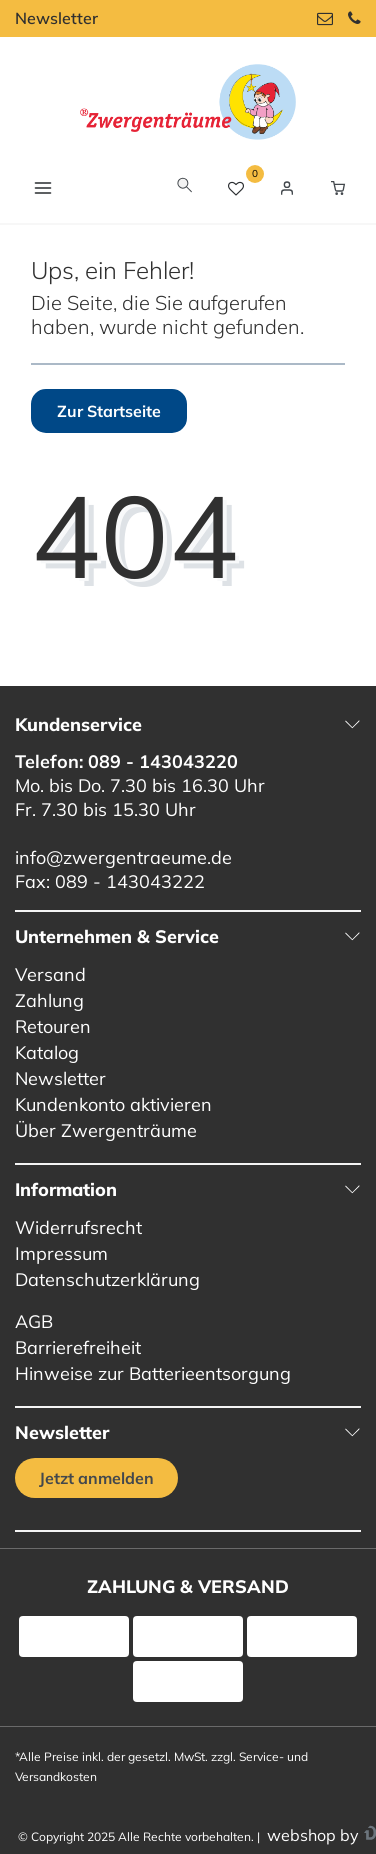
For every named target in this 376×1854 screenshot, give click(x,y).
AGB (34, 1321)
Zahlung (49, 1000)
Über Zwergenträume (106, 1130)
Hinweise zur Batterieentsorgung (153, 1373)
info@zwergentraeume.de (123, 857)
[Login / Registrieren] (287, 188)
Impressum (61, 1253)
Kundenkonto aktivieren (113, 1104)
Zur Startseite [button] (109, 411)
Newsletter (56, 18)
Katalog (47, 1052)
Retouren (53, 1026)
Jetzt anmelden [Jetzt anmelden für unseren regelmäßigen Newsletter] (96, 1478)
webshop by (311, 1835)
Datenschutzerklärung (107, 1279)
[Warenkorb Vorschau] (338, 188)
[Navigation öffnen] (42, 187)
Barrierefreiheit (78, 1347)
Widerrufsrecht (78, 1227)
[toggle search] (184, 187)
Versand (50, 974)
